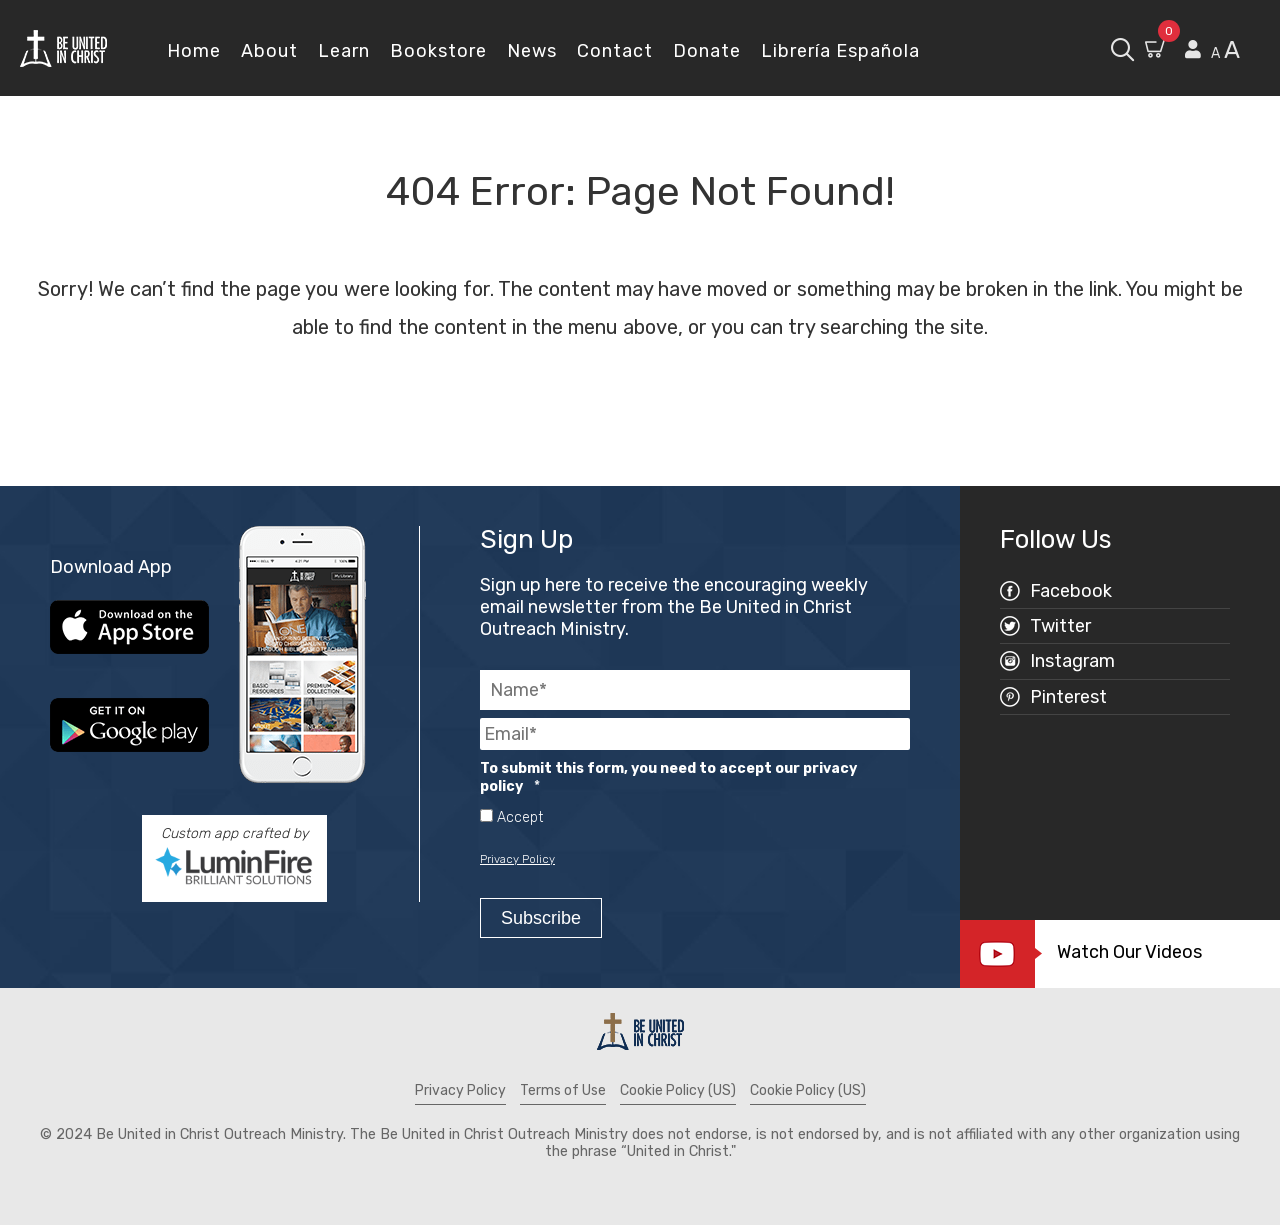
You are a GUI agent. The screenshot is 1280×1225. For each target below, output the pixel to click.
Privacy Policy (517, 859)
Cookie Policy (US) (678, 1090)
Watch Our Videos (1132, 952)
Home (194, 51)
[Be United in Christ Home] (63, 47)
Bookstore (438, 51)
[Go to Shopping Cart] (1157, 51)
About (269, 51)
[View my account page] (1193, 50)
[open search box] (1122, 47)
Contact (615, 51)
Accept (520, 818)
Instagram (1072, 661)
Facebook (1071, 591)
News (532, 51)
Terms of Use (563, 1090)
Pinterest (1068, 697)
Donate (707, 51)
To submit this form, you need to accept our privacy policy (668, 777)
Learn (344, 51)
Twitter (1060, 626)
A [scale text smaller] (1215, 54)
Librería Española (840, 51)
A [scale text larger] (1232, 50)
